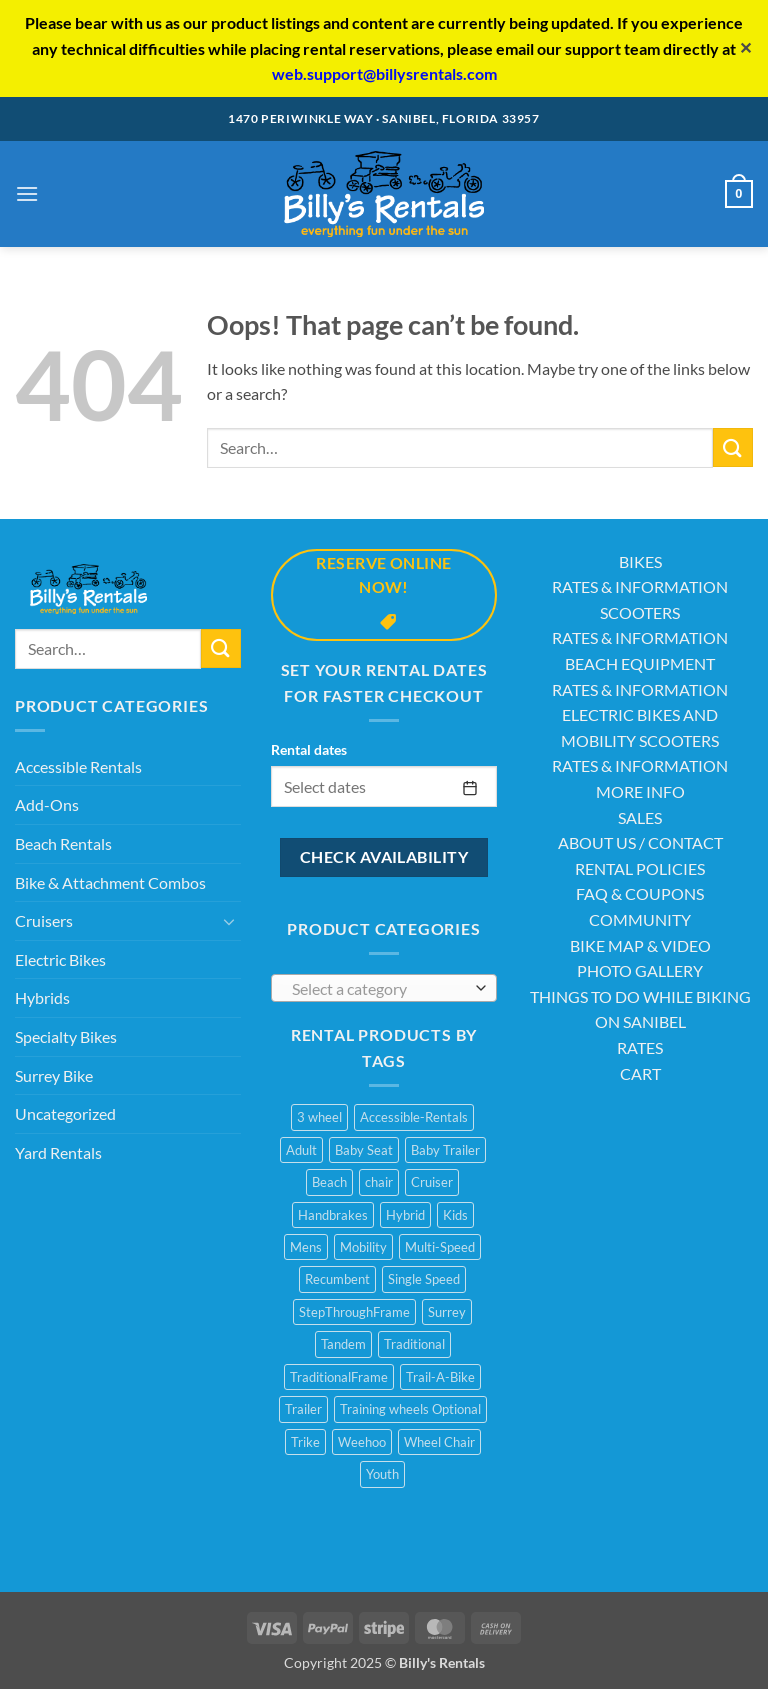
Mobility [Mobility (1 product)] (363, 1247)
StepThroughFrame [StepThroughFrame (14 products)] (354, 1312)
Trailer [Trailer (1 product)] (303, 1409)
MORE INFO (640, 791)
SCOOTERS (640, 612)
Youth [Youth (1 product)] (382, 1474)
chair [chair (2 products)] (379, 1182)
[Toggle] (229, 921)
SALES (640, 817)
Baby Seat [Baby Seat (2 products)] (364, 1150)
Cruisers (44, 920)
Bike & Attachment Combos (110, 882)
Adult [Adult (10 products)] (301, 1150)
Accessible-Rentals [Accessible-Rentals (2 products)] (414, 1117)
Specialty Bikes (66, 1036)
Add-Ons (47, 804)
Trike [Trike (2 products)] (305, 1442)
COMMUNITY (640, 919)
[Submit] (733, 447)
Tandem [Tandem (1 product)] (343, 1344)
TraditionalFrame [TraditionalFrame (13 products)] (339, 1377)
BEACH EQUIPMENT (640, 663)
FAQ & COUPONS (640, 893)
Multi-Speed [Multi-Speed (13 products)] (440, 1247)
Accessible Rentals (78, 766)
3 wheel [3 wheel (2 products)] (319, 1117)
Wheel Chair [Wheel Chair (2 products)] (439, 1442)
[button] (27, 193)
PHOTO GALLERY (640, 970)
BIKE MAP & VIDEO (640, 945)
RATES (640, 1047)
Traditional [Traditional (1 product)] (414, 1344)
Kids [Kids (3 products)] (455, 1215)
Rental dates (309, 749)
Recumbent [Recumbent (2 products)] (337, 1279)
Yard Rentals (58, 1152)
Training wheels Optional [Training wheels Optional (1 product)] (410, 1409)
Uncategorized (65, 1113)
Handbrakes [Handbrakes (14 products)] (333, 1215)
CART (640, 1073)
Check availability (384, 857)
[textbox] (379, 989)
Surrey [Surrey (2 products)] (447, 1312)
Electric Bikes (60, 959)
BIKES (640, 561)
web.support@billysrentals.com (384, 73)
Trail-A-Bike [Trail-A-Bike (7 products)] (440, 1377)
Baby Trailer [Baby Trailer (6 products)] (445, 1150)
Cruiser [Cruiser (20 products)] (432, 1182)
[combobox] (384, 988)
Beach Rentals (63, 843)
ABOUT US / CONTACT (640, 842)
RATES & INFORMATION (640, 586)
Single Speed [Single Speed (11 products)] (424, 1279)
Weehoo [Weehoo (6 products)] (362, 1442)
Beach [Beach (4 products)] (329, 1182)
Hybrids (42, 997)
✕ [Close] (745, 47)
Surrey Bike (54, 1075)
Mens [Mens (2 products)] (306, 1247)
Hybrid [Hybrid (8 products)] (405, 1215)
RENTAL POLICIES (640, 868)
